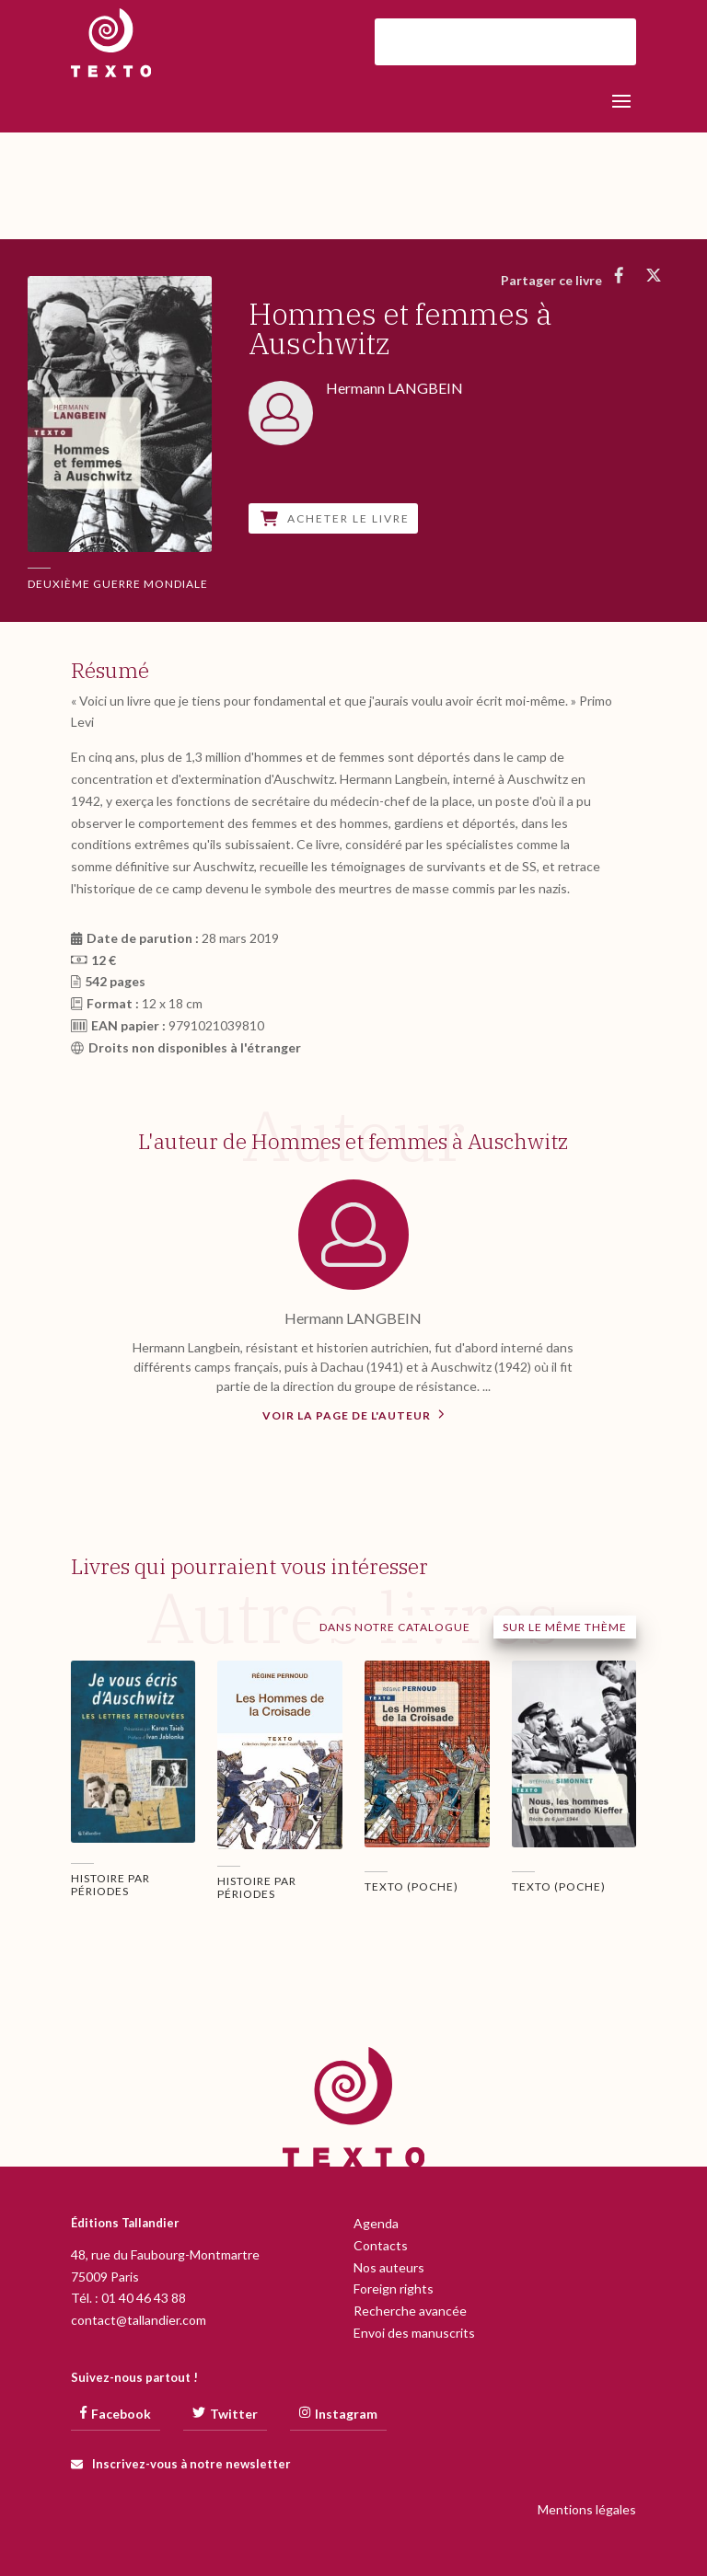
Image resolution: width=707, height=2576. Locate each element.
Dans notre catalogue (394, 1627)
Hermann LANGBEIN (353, 1318)
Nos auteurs (389, 2267)
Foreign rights (394, 2288)
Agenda (376, 2223)
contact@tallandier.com (138, 2320)
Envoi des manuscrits (414, 2332)
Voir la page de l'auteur (353, 1414)
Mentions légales (587, 2509)
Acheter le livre (335, 518)
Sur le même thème (565, 1627)
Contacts (381, 2245)
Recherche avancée (410, 2310)
